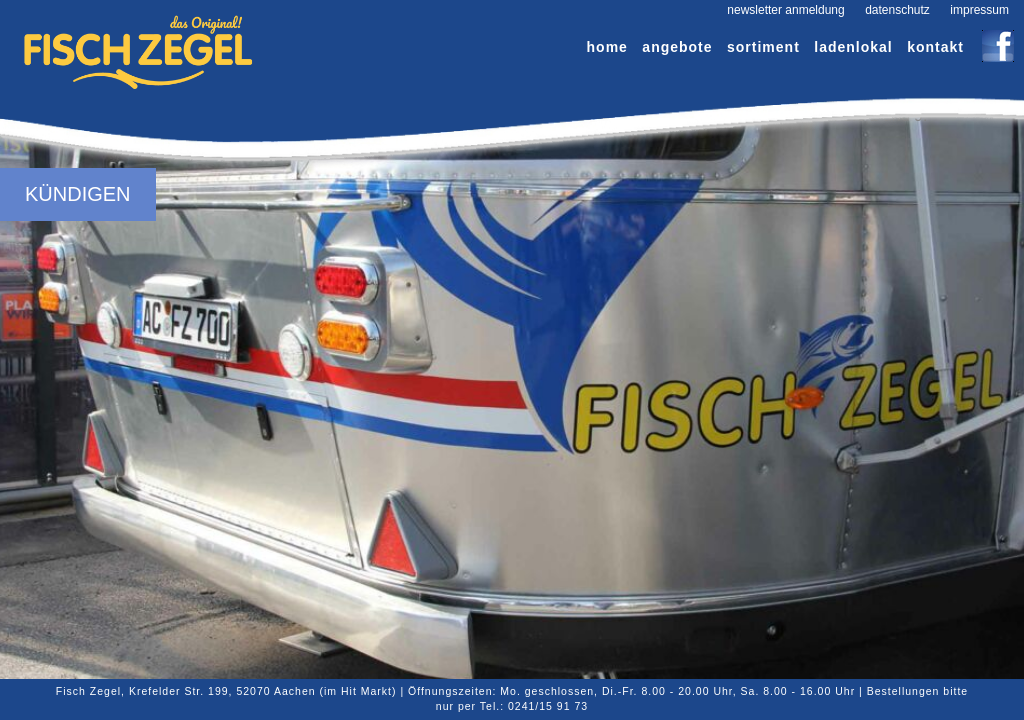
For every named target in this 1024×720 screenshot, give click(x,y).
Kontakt (935, 47)
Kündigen (78, 194)
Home (607, 47)
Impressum (979, 10)
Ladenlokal (853, 47)
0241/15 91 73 (548, 706)
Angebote (677, 47)
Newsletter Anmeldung (785, 10)
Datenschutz (897, 10)
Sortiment (763, 47)
